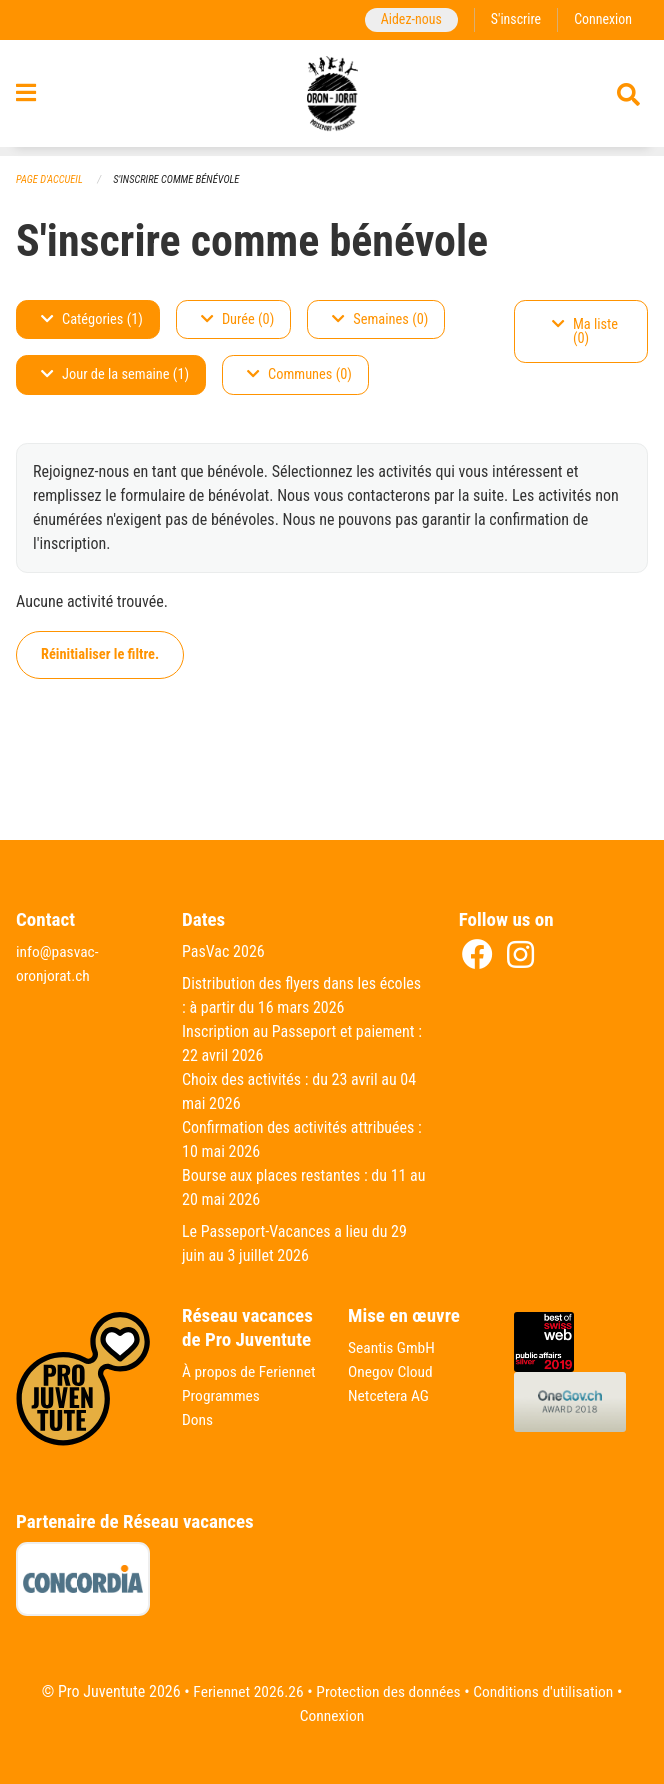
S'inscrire (513, 19)
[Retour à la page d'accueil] (332, 98)
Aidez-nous (406, 19)
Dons (198, 1443)
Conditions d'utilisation (547, 1691)
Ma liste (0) (585, 331)
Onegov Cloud (392, 1371)
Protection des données (387, 1691)
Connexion (602, 19)
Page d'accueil (51, 179)
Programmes (222, 1419)
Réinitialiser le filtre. (100, 654)
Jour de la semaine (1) (115, 375)
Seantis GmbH (393, 1347)
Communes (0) (299, 375)
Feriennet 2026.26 (243, 1691)
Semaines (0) (380, 319)
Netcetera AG (390, 1395)
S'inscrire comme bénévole (182, 179)
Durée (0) (237, 319)
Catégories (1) (92, 319)
